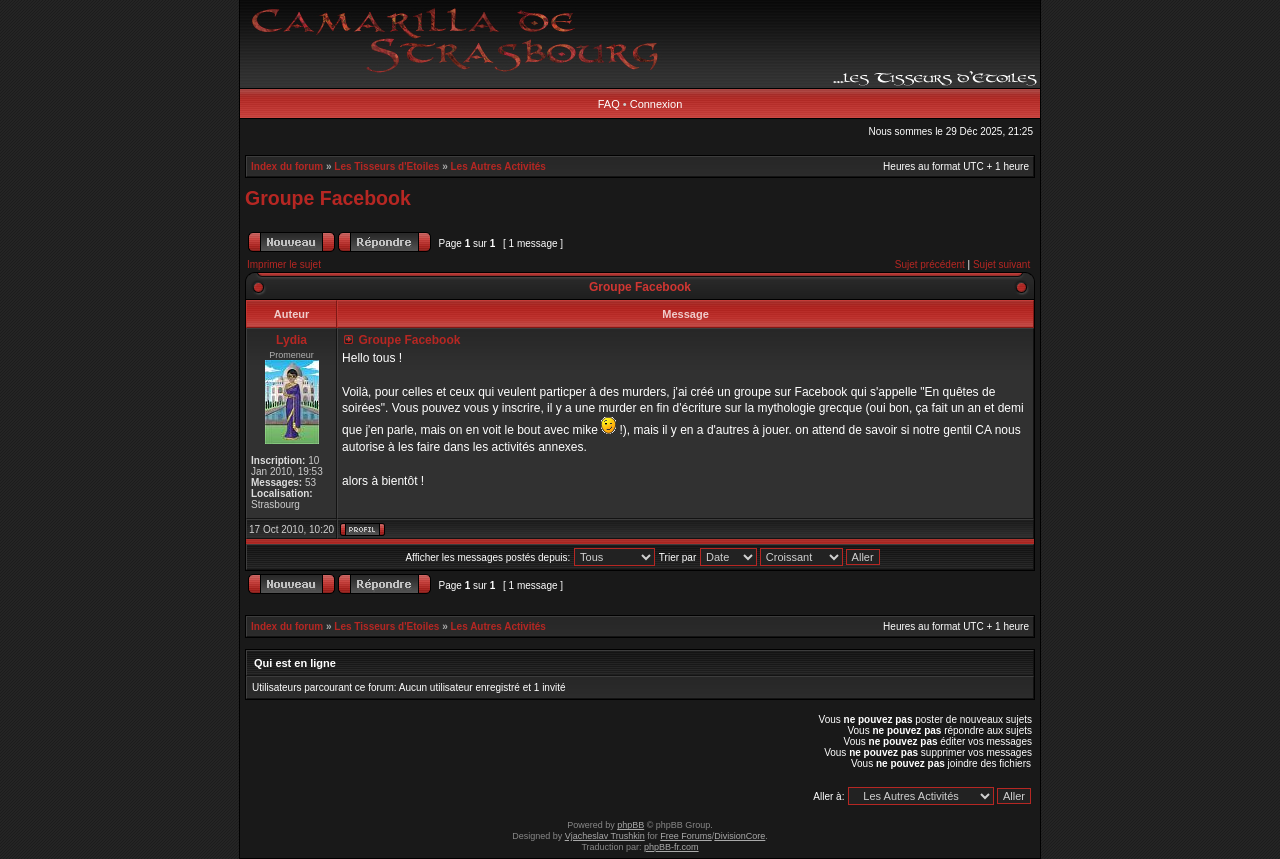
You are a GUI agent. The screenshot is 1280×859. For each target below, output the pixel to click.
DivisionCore (739, 836)
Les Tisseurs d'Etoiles (386, 166)
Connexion (656, 104)
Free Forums (686, 836)
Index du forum (287, 166)
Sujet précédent (930, 264)
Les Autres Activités (498, 166)
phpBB (630, 825)
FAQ (609, 104)
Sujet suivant (1001, 264)
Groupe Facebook (328, 198)
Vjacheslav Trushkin (605, 836)
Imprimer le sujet (284, 264)
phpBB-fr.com (671, 847)
